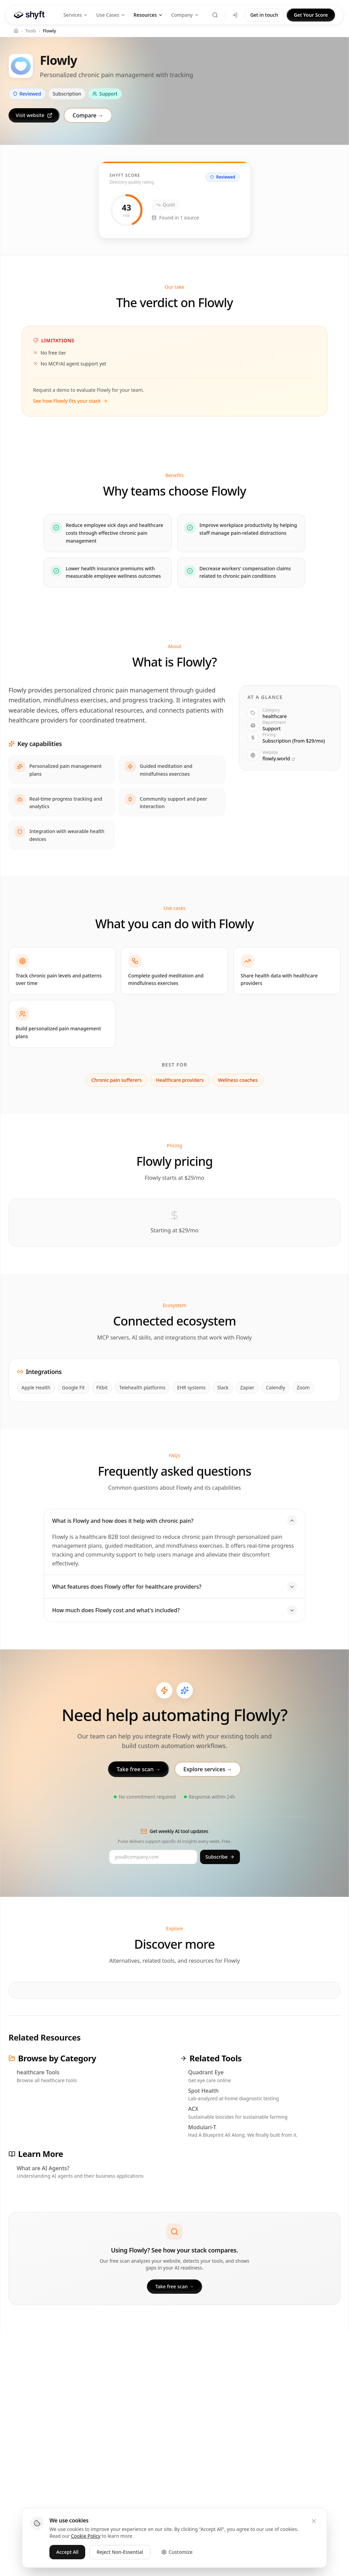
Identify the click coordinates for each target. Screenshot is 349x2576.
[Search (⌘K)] (215, 15)
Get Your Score (311, 15)
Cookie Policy (85, 2536)
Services (75, 15)
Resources (148, 15)
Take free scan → (174, 2286)
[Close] (314, 2521)
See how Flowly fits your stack (70, 401)
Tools (30, 31)
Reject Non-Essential (119, 2552)
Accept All (67, 2552)
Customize (177, 2552)
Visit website (34, 115)
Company (185, 15)
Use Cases (110, 15)
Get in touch (264, 15)
